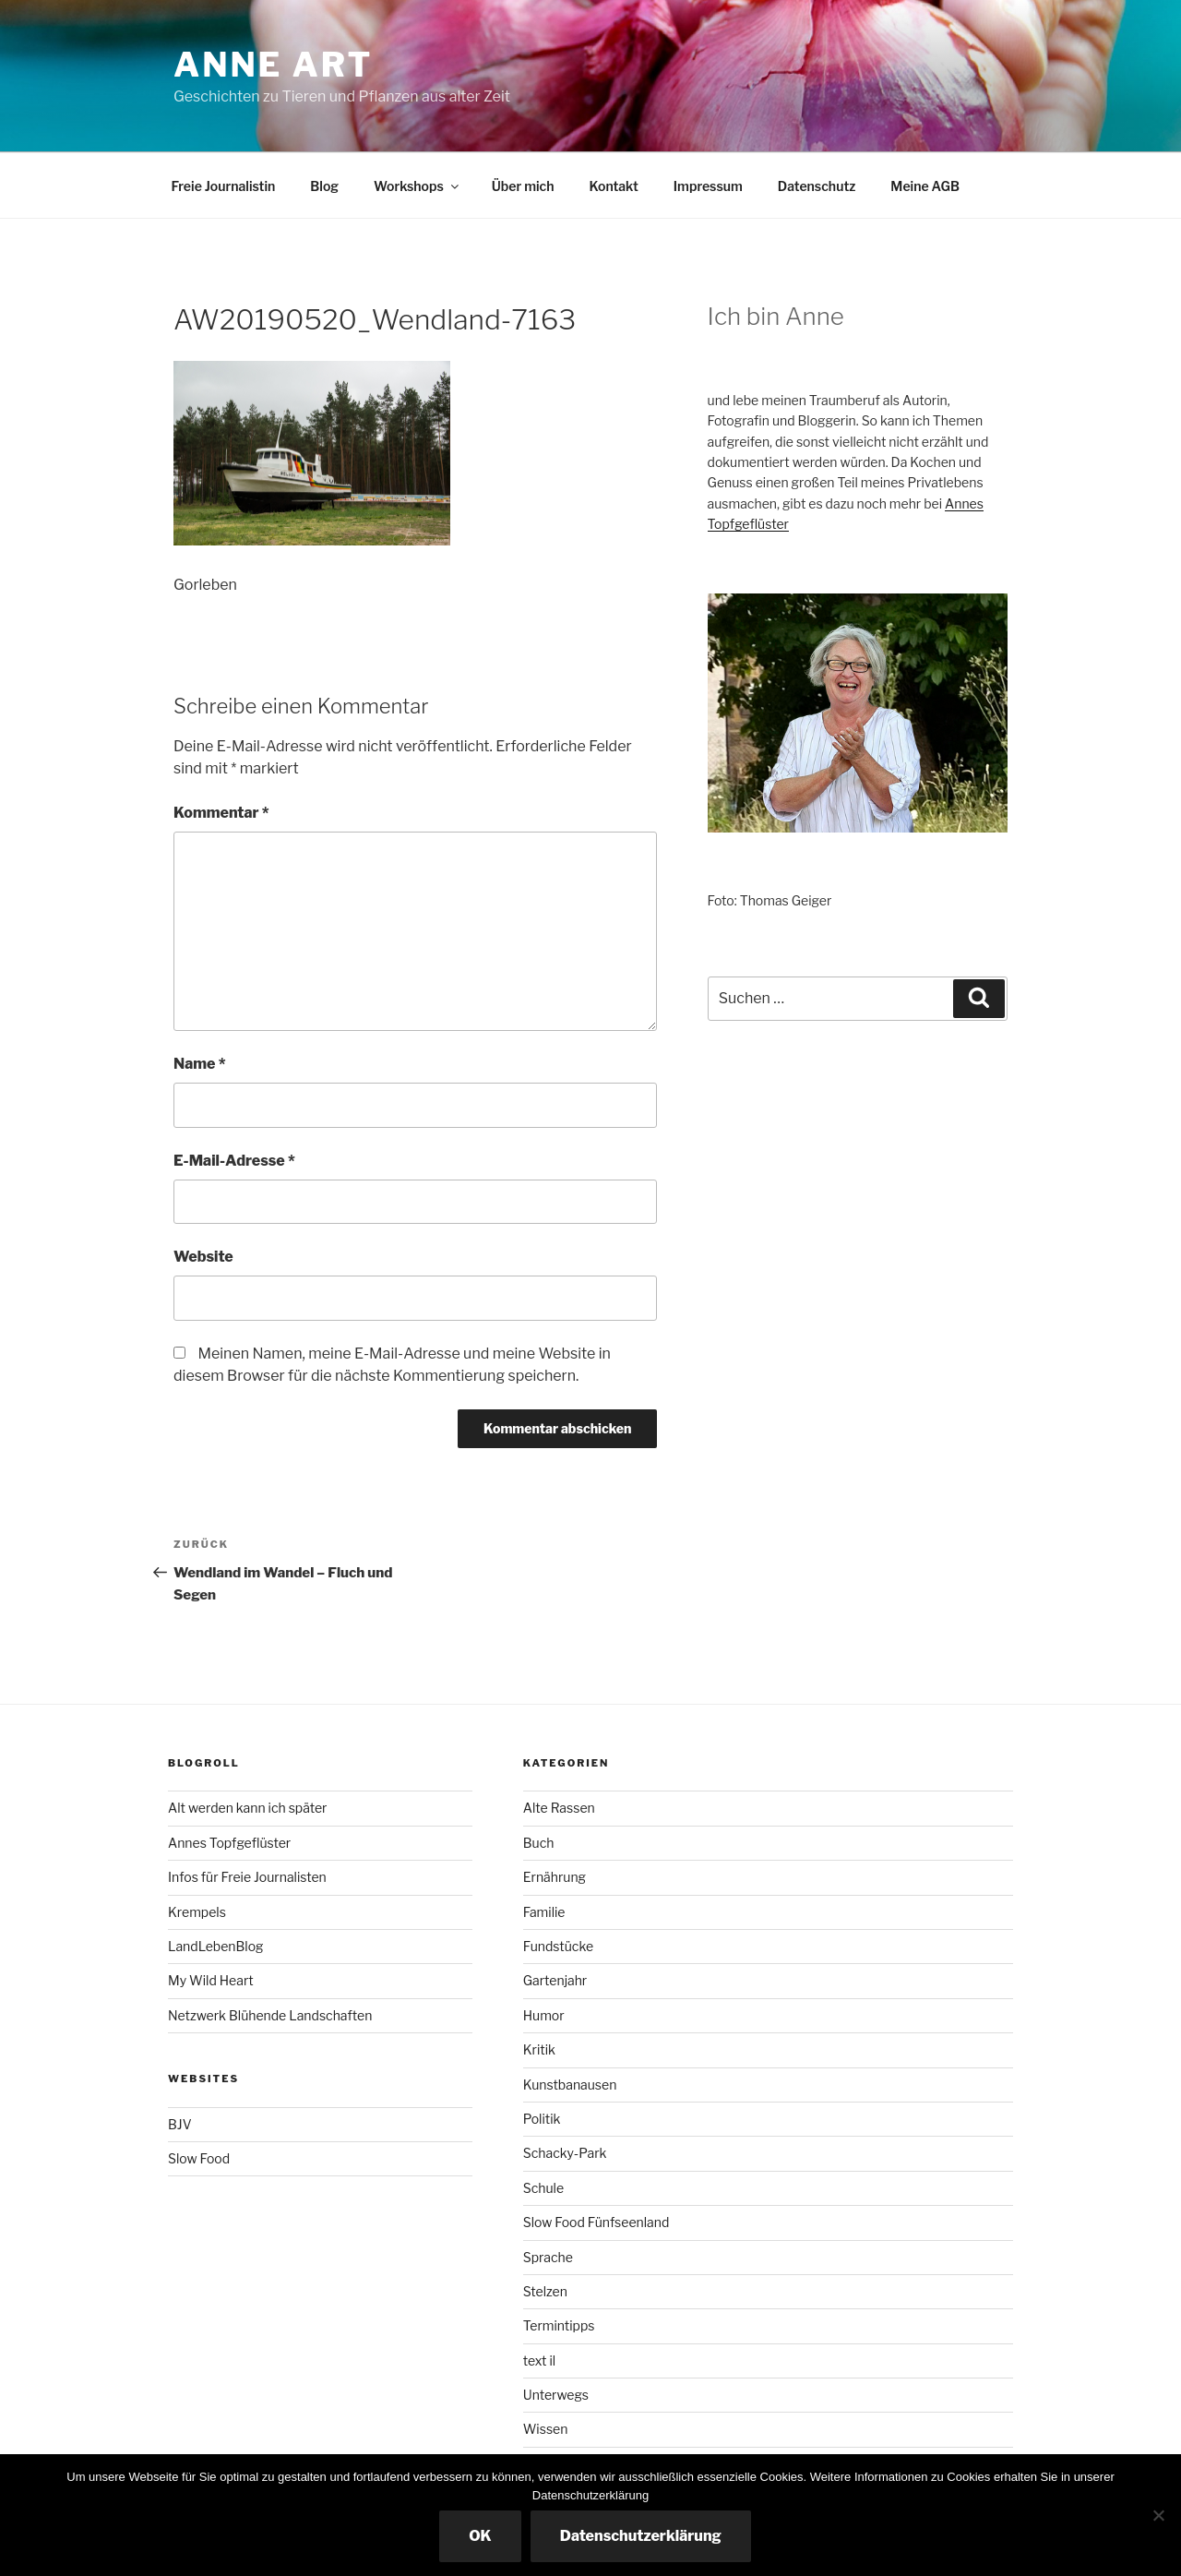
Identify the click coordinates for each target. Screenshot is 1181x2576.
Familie (544, 1912)
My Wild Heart (211, 1980)
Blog (324, 186)
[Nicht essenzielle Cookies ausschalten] (1158, 2515)
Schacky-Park (565, 2153)
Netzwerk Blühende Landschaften (270, 2015)
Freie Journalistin (224, 186)
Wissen (545, 2429)
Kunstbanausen (570, 2084)
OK (480, 2536)
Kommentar (221, 812)
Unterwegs (556, 2394)
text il (539, 2360)
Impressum (708, 186)
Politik (542, 2119)
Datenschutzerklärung (641, 2536)
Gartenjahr (555, 1980)
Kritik (539, 2049)
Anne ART (273, 64)
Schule (543, 2188)
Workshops (417, 186)
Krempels (197, 1912)
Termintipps (559, 2325)
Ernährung (554, 1877)
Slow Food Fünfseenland (596, 2222)
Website (203, 1256)
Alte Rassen (559, 1807)
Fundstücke (558, 1946)
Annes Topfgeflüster (229, 1843)
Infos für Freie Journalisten (247, 1877)
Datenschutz (817, 186)
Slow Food (199, 2158)
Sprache (548, 2257)
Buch (539, 1843)
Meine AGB (925, 186)
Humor (544, 2015)
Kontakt (613, 186)
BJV (180, 2124)
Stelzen (545, 2291)
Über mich (523, 186)
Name (199, 1063)
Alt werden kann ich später (247, 1807)
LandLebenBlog (215, 1946)
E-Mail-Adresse (234, 1160)
